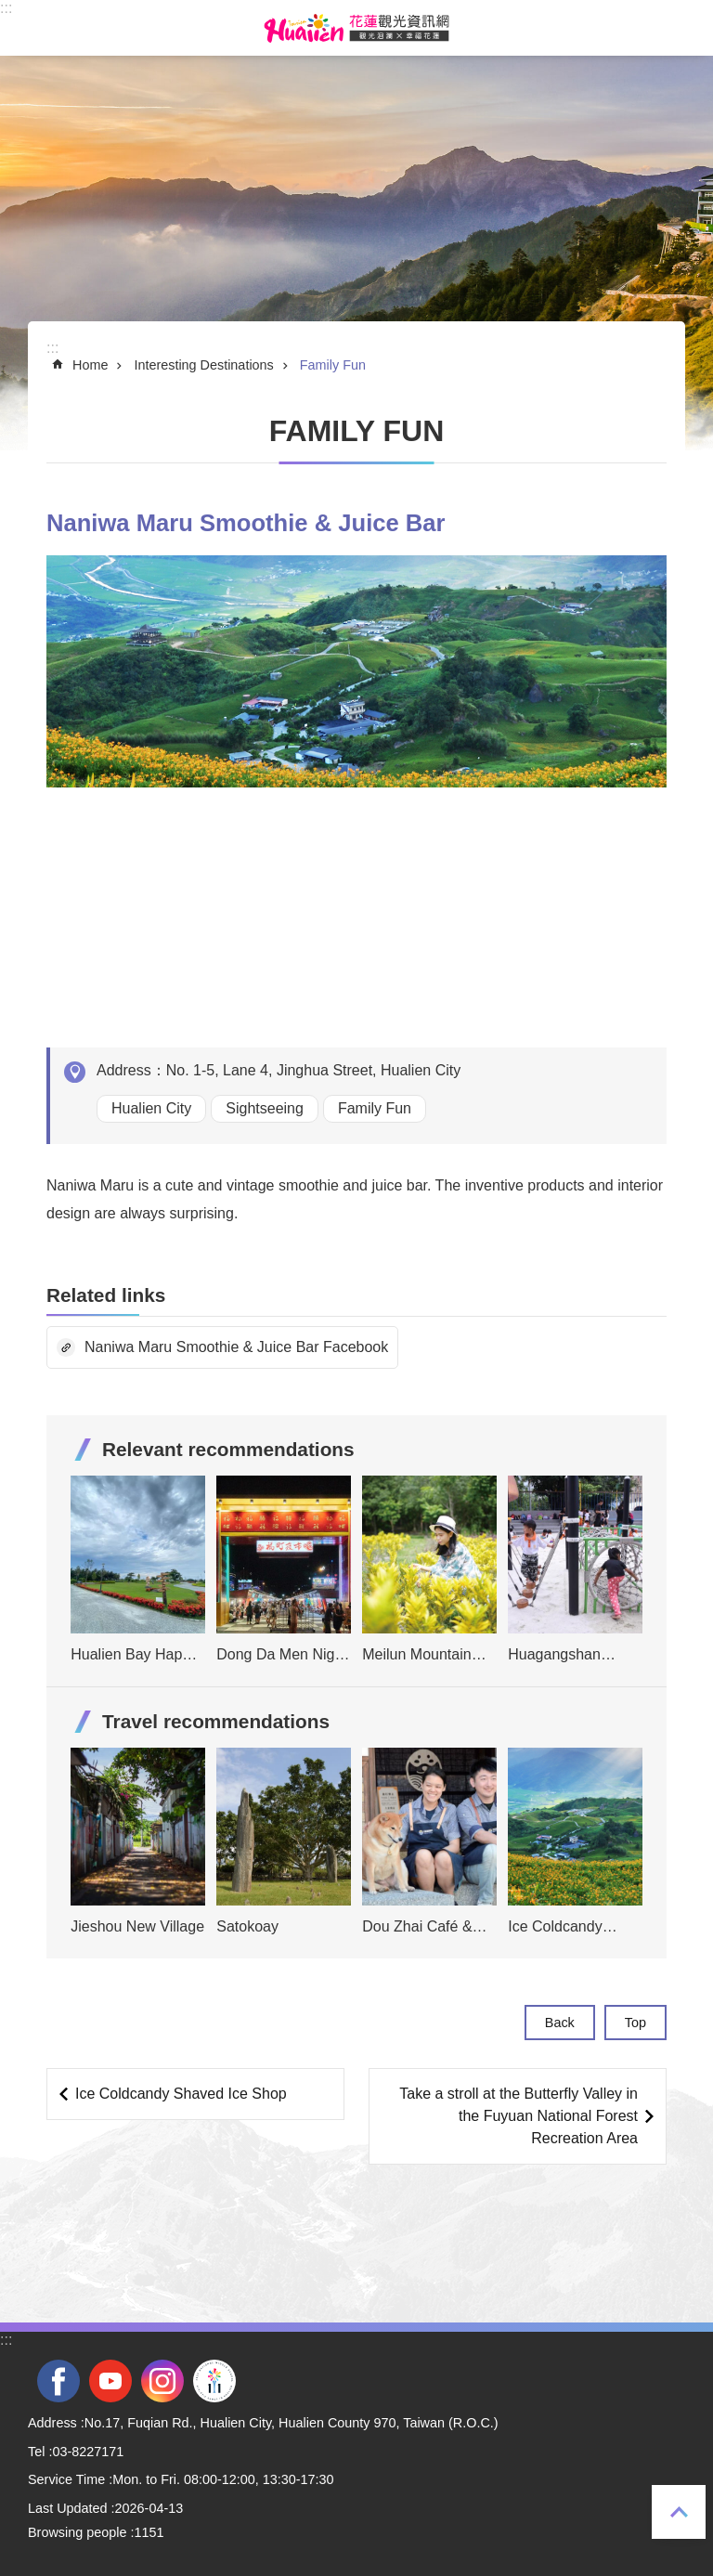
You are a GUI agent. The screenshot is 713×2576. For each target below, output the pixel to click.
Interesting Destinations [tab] (203, 365)
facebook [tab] (58, 2381)
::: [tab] (6, 8)
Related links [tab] (105, 1295)
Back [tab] (560, 2022)
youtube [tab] (110, 2381)
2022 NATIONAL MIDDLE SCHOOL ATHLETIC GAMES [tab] (214, 2381)
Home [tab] (90, 365)
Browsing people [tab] (77, 2532)
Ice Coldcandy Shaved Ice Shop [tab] (181, 2093)
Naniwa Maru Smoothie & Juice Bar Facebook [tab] (236, 1347)
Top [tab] (679, 2512)
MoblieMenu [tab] (27, 28)
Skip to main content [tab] (9, 9)
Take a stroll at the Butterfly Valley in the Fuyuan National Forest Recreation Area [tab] (518, 2116)
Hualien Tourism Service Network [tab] (356, 28)
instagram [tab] (162, 2381)
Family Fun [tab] (333, 365)
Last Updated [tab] (68, 2508)
